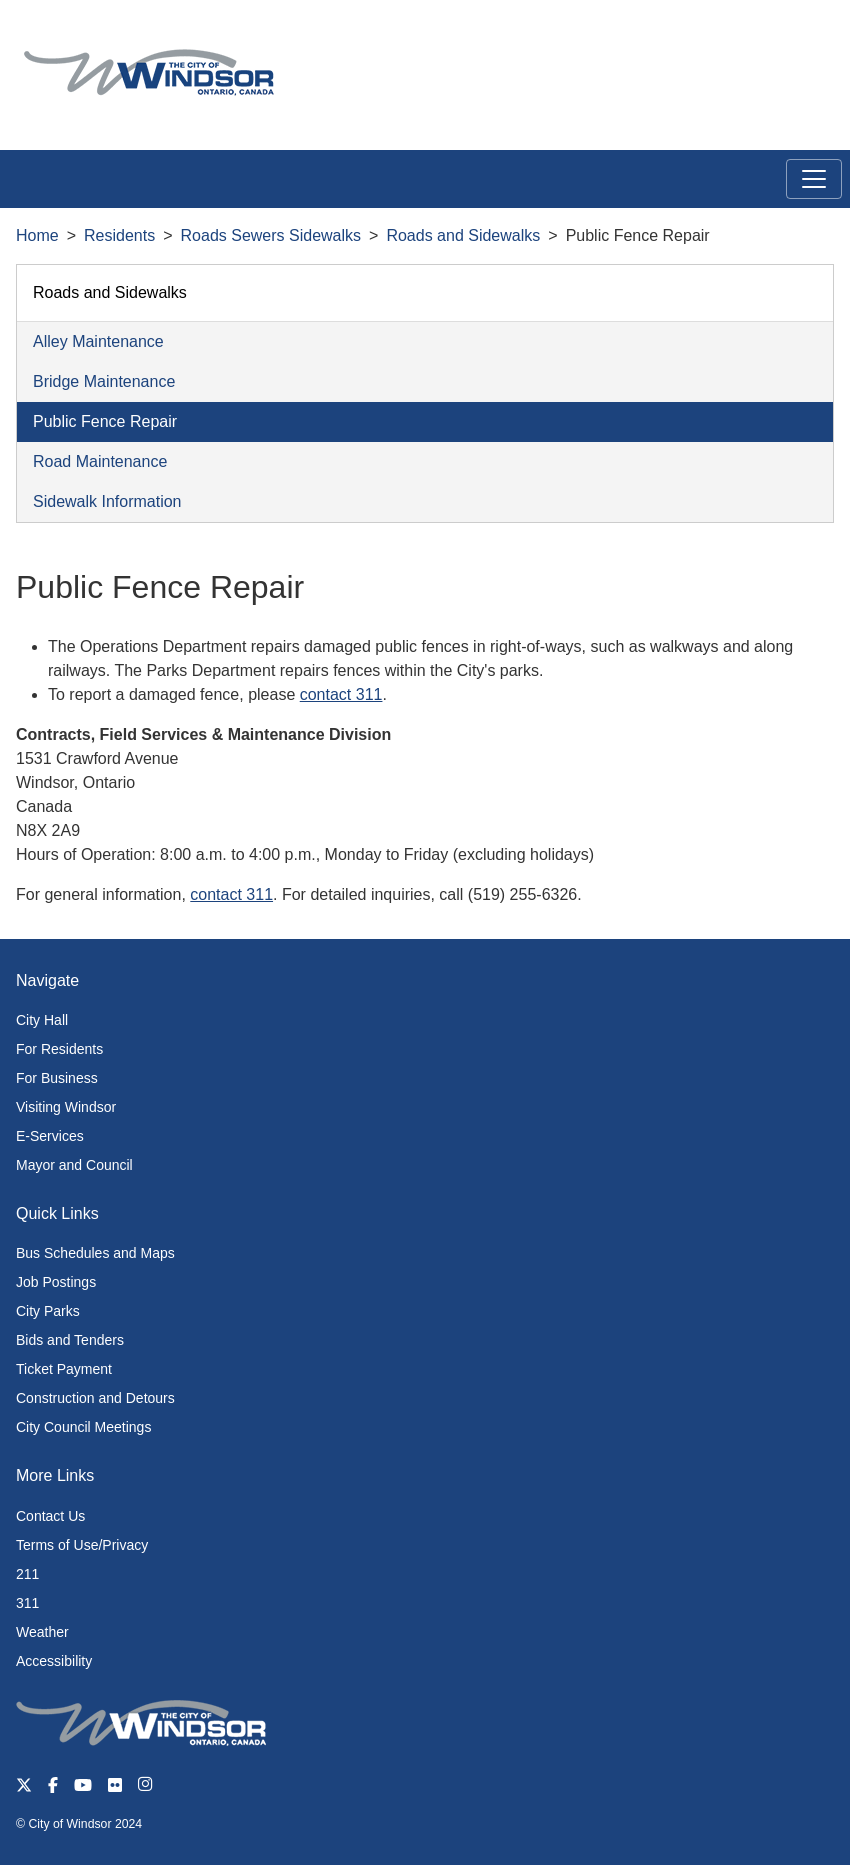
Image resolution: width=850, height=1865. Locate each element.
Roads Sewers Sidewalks (271, 235)
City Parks (48, 1311)
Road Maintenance (100, 461)
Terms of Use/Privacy (82, 1545)
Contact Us (50, 1516)
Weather (42, 1632)
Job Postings (56, 1282)
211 (27, 1574)
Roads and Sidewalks (463, 235)
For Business (57, 1078)
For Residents (59, 1049)
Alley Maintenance (98, 341)
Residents (119, 235)
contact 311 (341, 694)
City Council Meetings (83, 1427)
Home (37, 235)
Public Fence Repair (105, 421)
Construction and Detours (95, 1398)
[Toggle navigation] (814, 179)
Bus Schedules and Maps (95, 1253)
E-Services (50, 1136)
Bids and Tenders (70, 1340)
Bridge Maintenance (104, 381)
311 (27, 1603)
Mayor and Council (74, 1165)
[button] (789, 36)
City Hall (42, 1020)
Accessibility (54, 1661)
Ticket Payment (64, 1369)
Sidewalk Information (107, 501)
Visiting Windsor (66, 1107)
